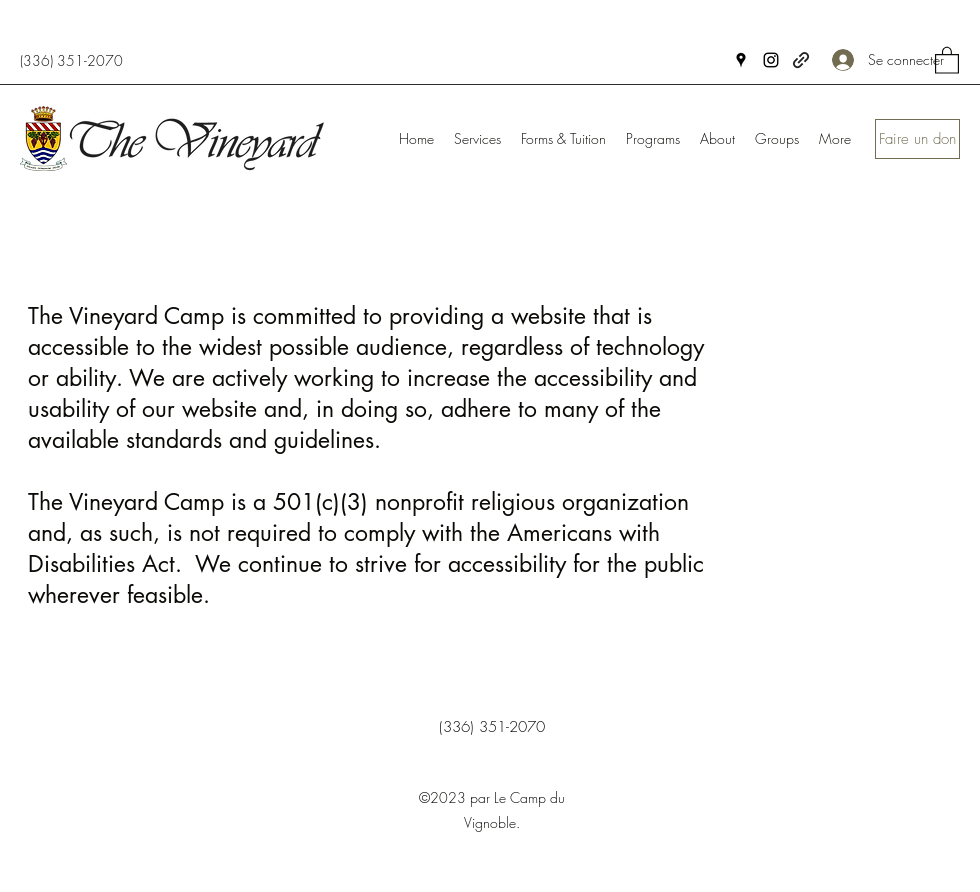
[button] (947, 59)
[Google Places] (741, 60)
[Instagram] (771, 60)
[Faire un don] (917, 139)
